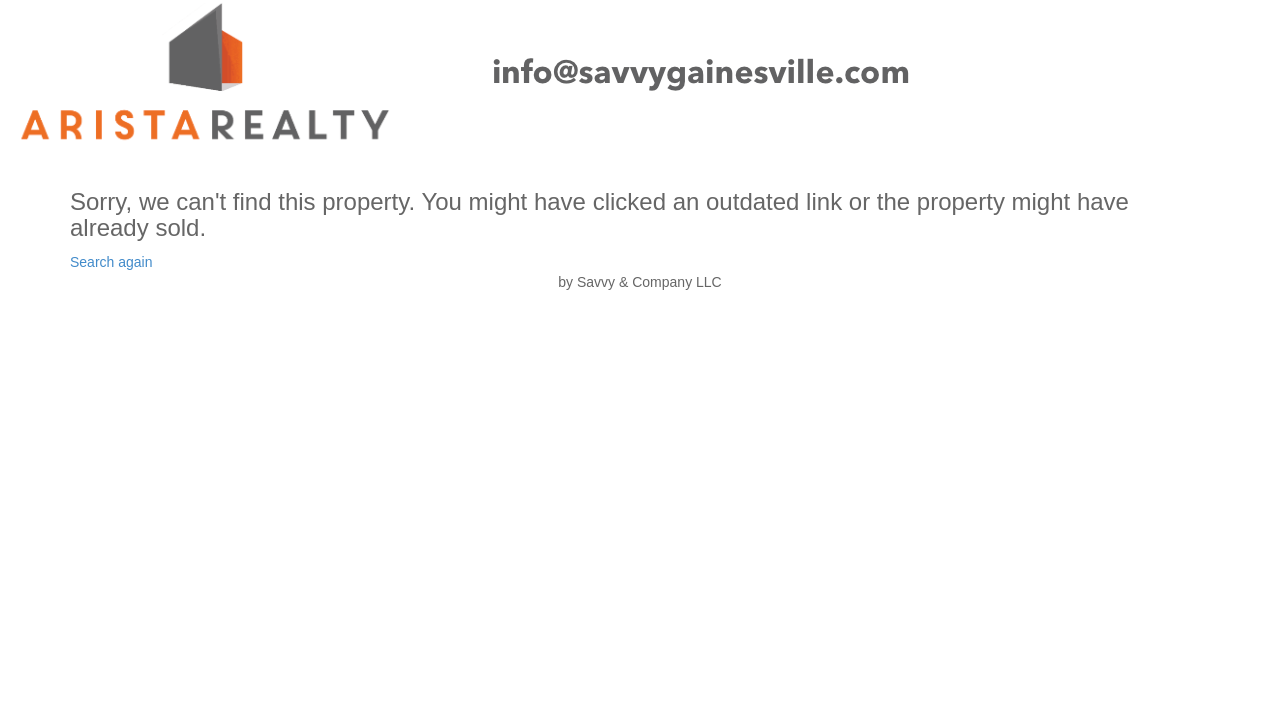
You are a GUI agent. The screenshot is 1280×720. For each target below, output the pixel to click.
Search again (111, 262)
